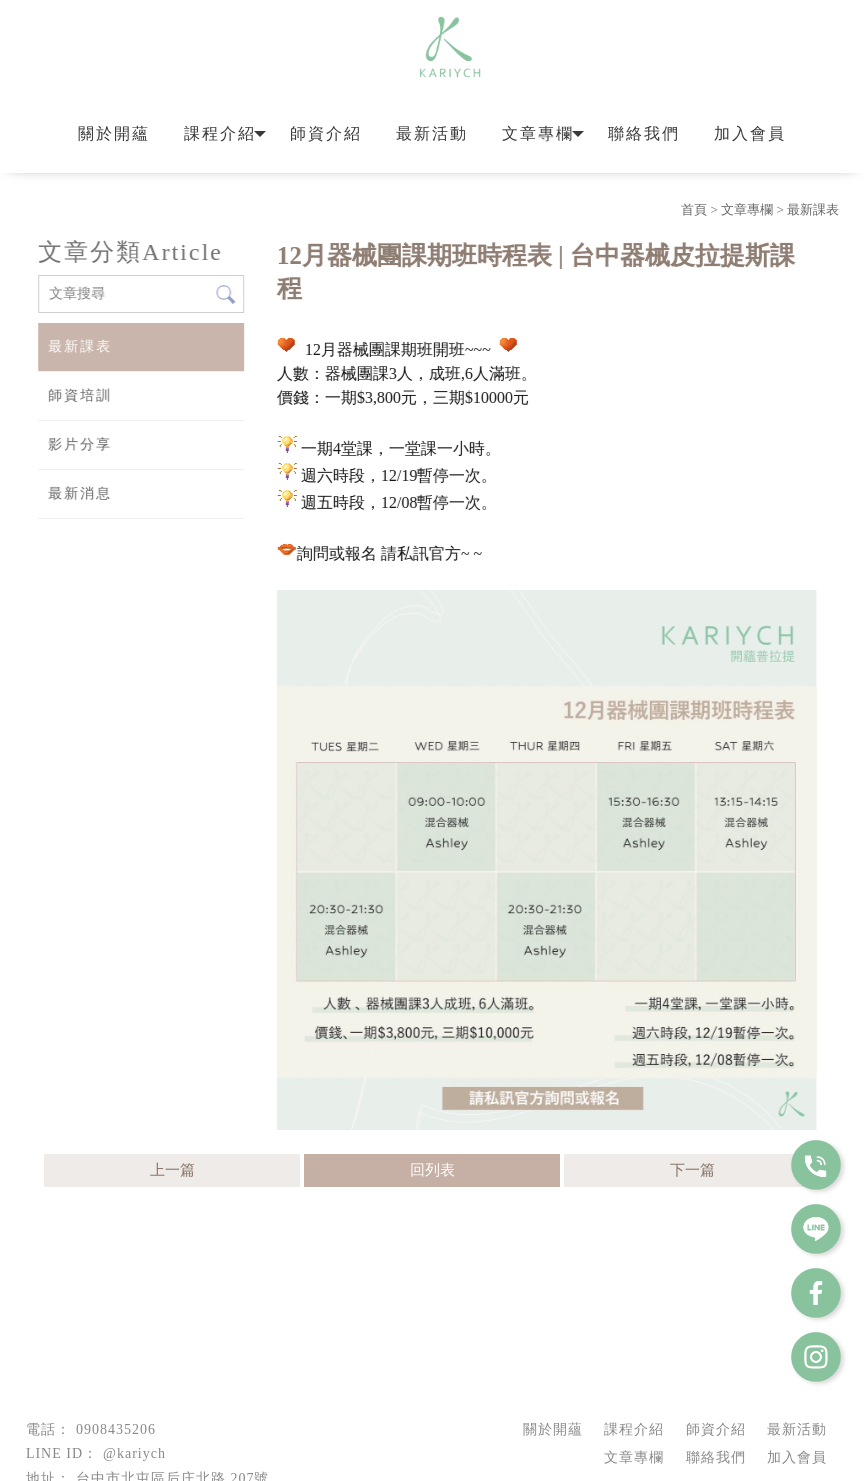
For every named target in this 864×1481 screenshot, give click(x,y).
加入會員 (750, 133)
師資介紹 (326, 133)
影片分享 (79, 444)
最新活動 (432, 133)
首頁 (694, 209)
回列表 (432, 1170)
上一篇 (172, 1170)
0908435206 (116, 1429)
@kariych (134, 1453)
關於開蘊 (114, 133)
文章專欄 (538, 133)
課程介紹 (220, 133)
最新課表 (813, 209)
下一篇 (692, 1170)
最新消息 (79, 493)
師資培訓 (79, 395)
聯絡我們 (644, 133)
